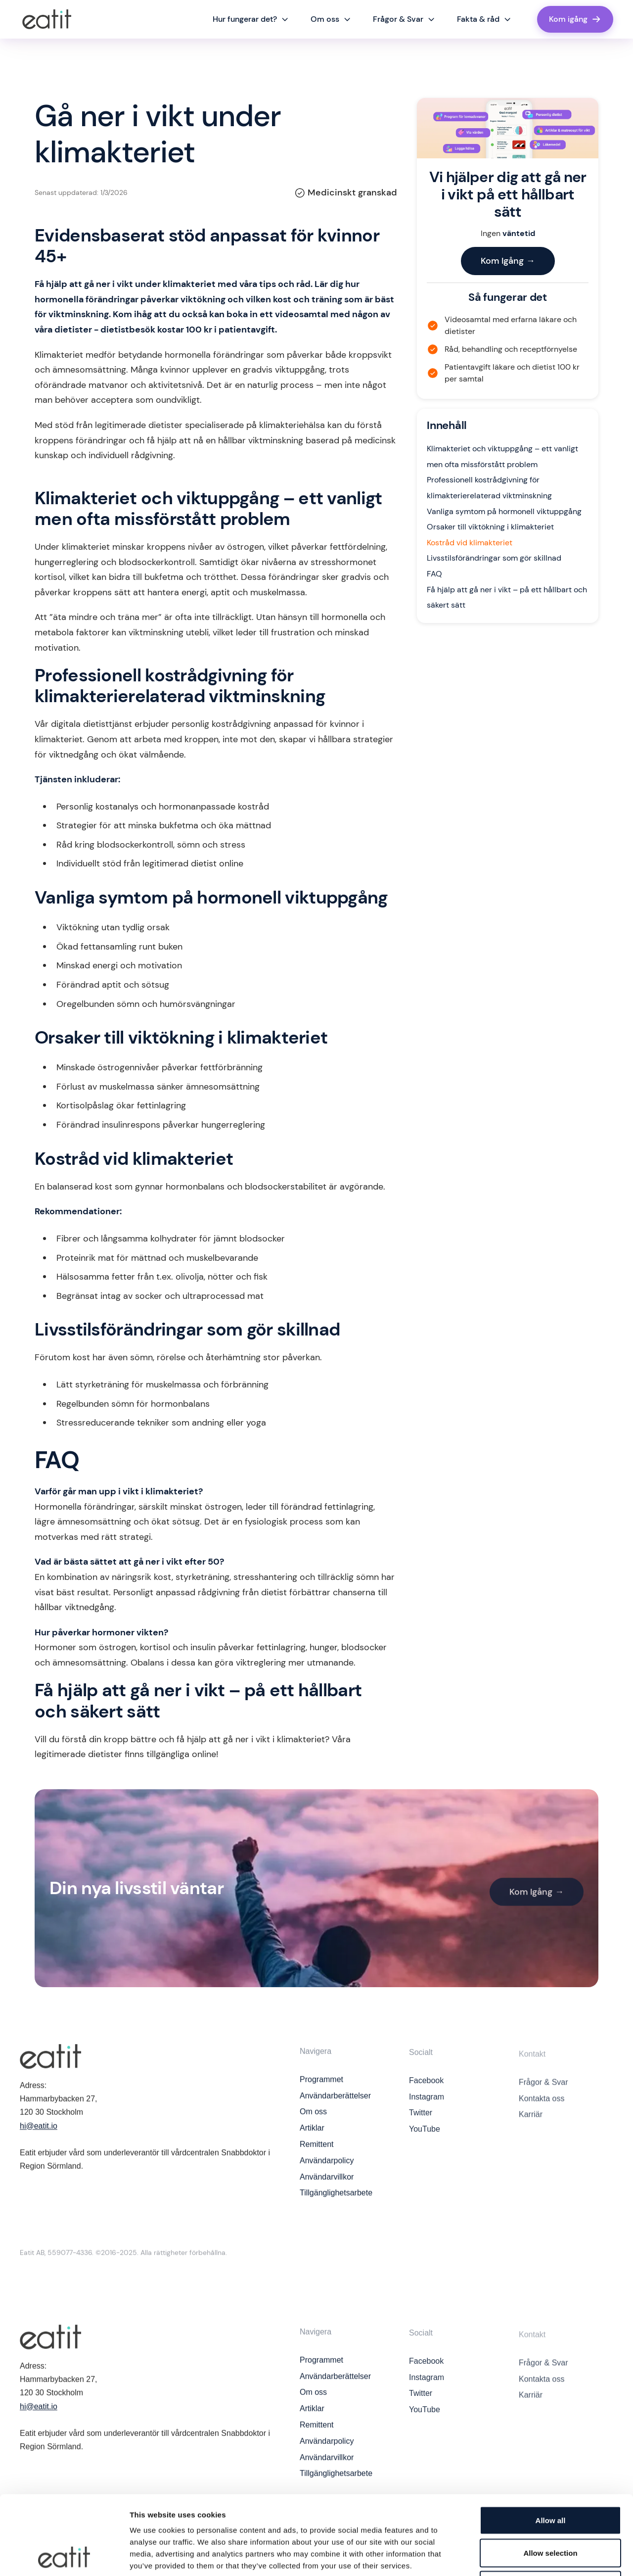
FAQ (434, 574)
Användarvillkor (327, 2185)
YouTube (424, 2141)
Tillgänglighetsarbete (336, 2201)
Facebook (426, 2093)
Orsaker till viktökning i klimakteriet (490, 527)
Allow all (551, 2446)
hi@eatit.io (38, 2130)
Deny (551, 2511)
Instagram (426, 2108)
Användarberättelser (335, 2103)
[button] (251, 19)
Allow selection (550, 2479)
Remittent (316, 2152)
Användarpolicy (327, 2168)
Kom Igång (508, 261)
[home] (47, 19)
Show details (519, 2556)
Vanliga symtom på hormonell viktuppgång (504, 511)
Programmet (321, 2087)
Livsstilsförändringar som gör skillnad (494, 558)
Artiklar (312, 2136)
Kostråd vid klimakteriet (469, 542)
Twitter (420, 2125)
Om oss (313, 2120)
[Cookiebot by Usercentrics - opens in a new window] (64, 2556)
